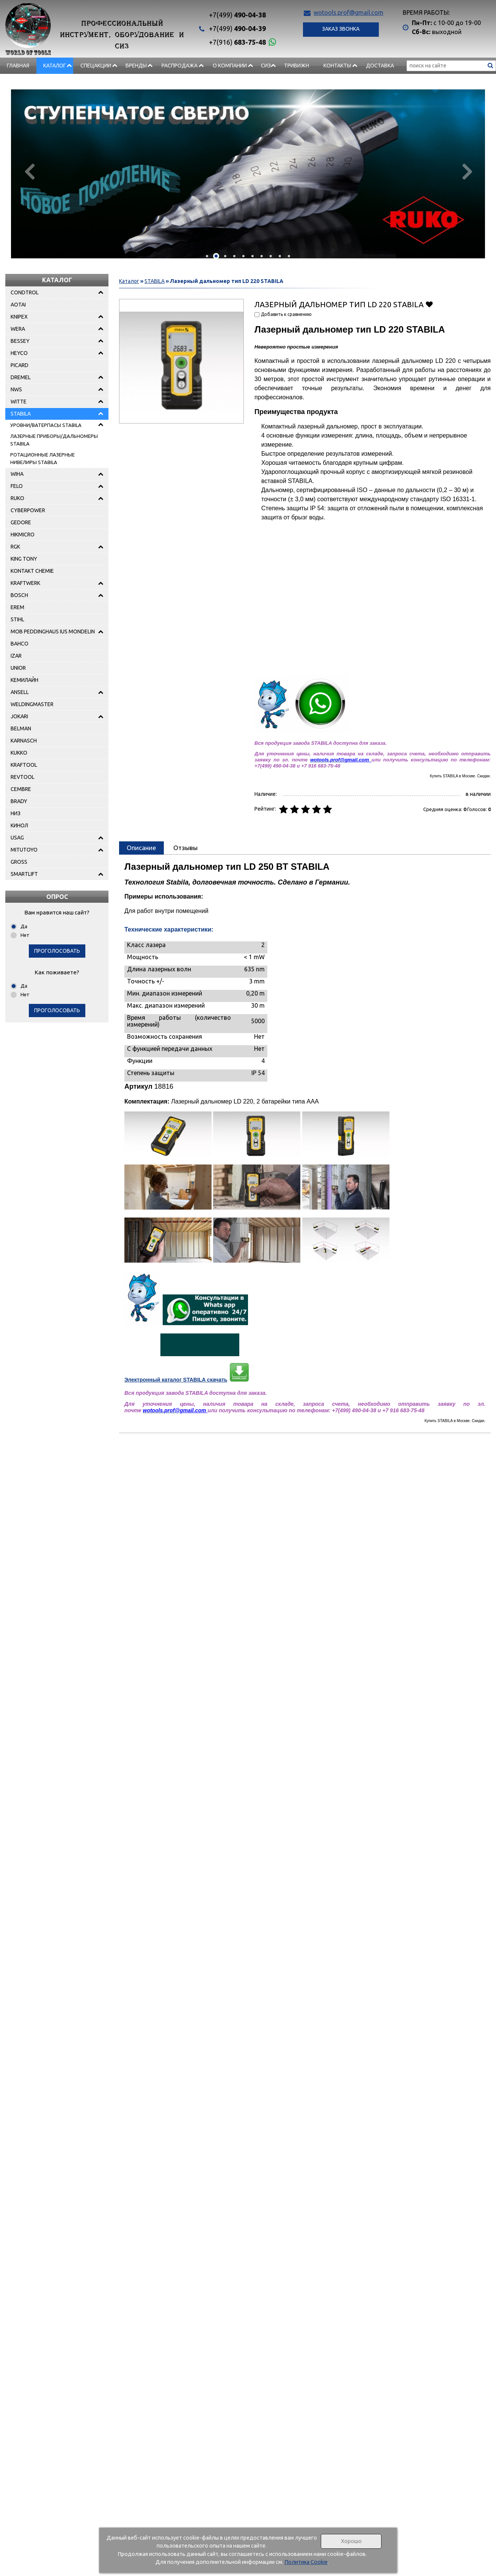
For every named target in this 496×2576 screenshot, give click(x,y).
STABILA (21, 414)
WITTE (19, 402)
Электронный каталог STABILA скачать (175, 1380)
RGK (15, 547)
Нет (25, 935)
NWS (16, 389)
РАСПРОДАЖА (180, 66)
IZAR (16, 656)
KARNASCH (24, 741)
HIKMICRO (23, 534)
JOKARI (19, 716)
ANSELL (20, 692)
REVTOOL (23, 777)
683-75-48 (237, 42)
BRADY (19, 801)
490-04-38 (237, 15)
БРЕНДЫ (136, 66)
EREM (17, 607)
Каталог (54, 66)
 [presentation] (29, 171)
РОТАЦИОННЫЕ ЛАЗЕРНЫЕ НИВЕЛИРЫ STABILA (42, 458)
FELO (17, 486)
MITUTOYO (24, 850)
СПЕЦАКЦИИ (95, 66)
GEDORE (21, 522)
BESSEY (20, 341)
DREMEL (21, 377)
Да (23, 926)
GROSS (19, 862)
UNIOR (18, 668)
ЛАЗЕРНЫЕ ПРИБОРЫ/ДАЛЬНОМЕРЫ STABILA (54, 439)
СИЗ (266, 66)
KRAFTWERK (25, 583)
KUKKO (19, 753)
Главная (18, 66)
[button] (207, 256)
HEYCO (19, 353)
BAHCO (19, 644)
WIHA (17, 474)
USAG (17, 838)
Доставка (380, 66)
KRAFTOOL (24, 765)
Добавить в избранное (429, 304)
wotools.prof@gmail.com (348, 12)
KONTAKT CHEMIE (32, 571)
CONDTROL (25, 292)
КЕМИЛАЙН (24, 680)
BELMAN (21, 728)
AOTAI (18, 305)
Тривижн (296, 66)
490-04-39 (237, 28)
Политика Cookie (306, 2562)
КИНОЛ (19, 825)
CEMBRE (21, 789)
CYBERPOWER (28, 510)
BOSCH (19, 595)
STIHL (17, 619)
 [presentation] (467, 171)
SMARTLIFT (24, 874)
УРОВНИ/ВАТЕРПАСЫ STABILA (46, 425)
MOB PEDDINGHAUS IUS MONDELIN (53, 631)
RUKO (17, 498)
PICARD (19, 365)
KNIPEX (19, 317)
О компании (230, 66)
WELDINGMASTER (32, 704)
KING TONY (24, 559)
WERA (18, 329)
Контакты (337, 66)
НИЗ (15, 813)
